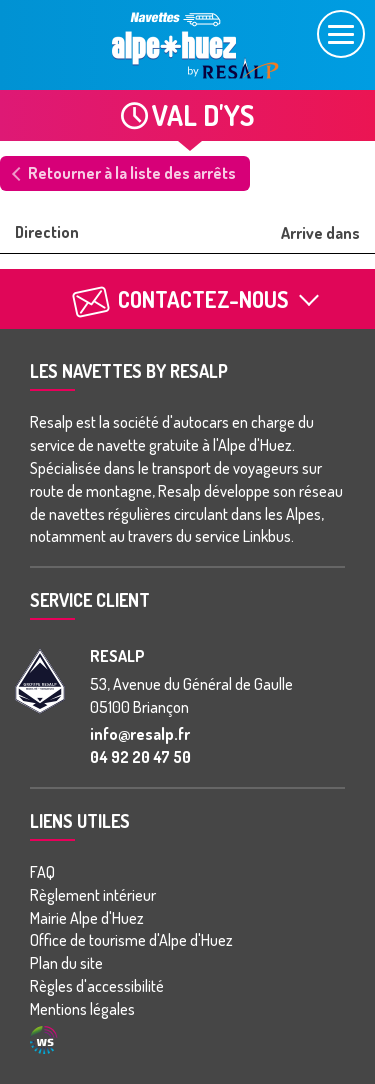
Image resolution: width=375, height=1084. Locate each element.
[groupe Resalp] (40, 680)
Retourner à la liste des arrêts (132, 173)
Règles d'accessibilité (97, 986)
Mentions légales (82, 1009)
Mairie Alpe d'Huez (87, 918)
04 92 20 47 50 (140, 757)
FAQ (42, 872)
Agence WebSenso (44, 1040)
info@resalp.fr (140, 734)
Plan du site (66, 963)
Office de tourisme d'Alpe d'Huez (131, 940)
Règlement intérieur (93, 895)
